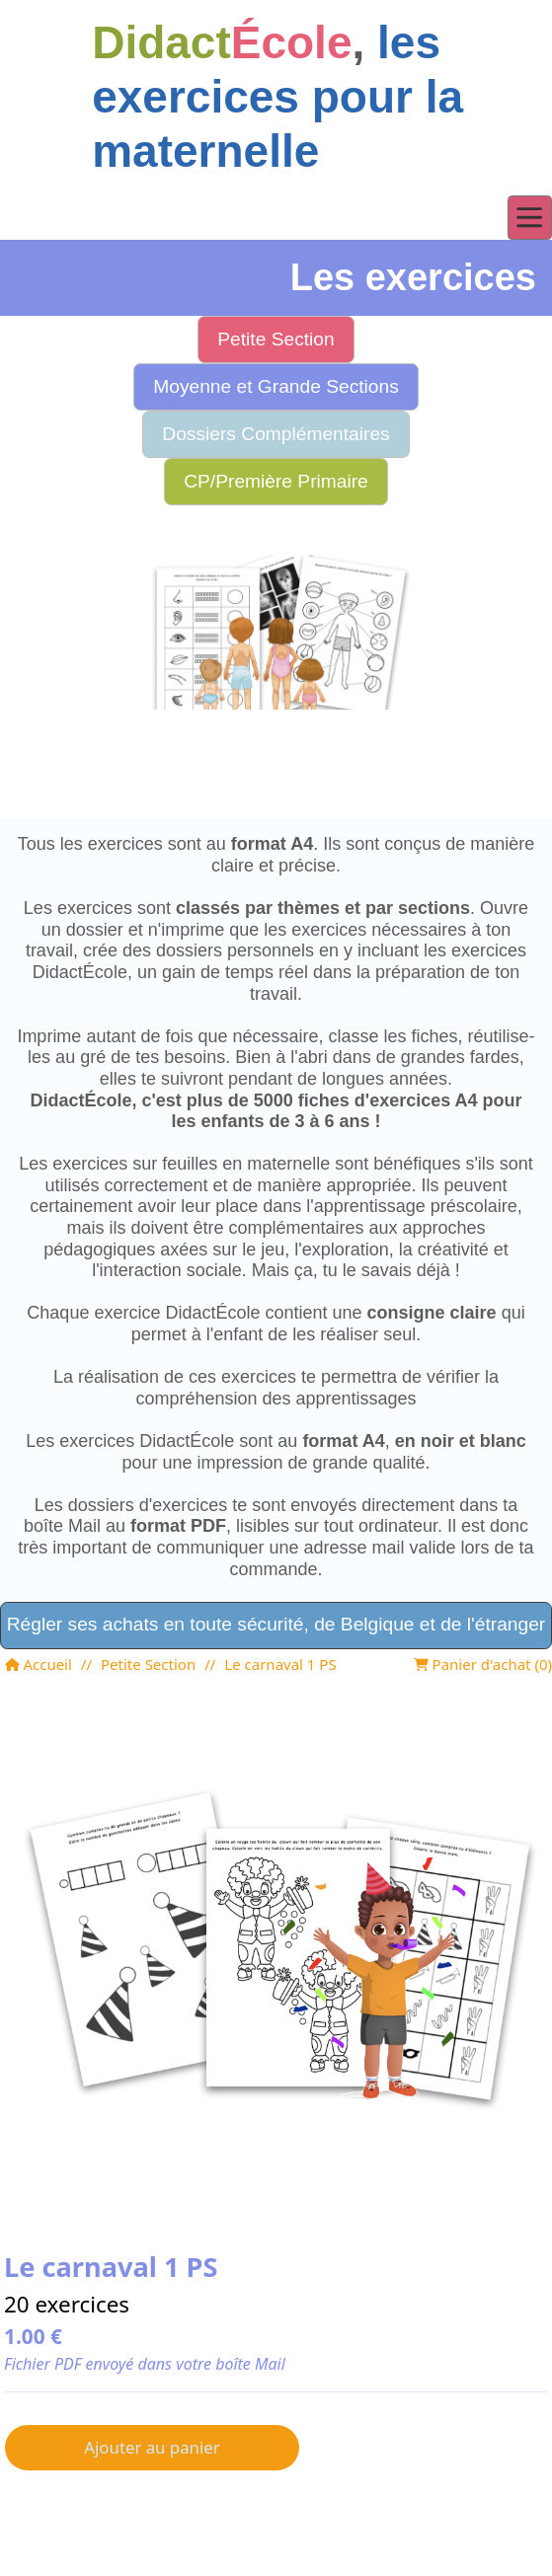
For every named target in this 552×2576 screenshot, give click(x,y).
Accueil (38, 1664)
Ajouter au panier (151, 2447)
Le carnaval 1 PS (280, 1664)
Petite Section (148, 1664)
